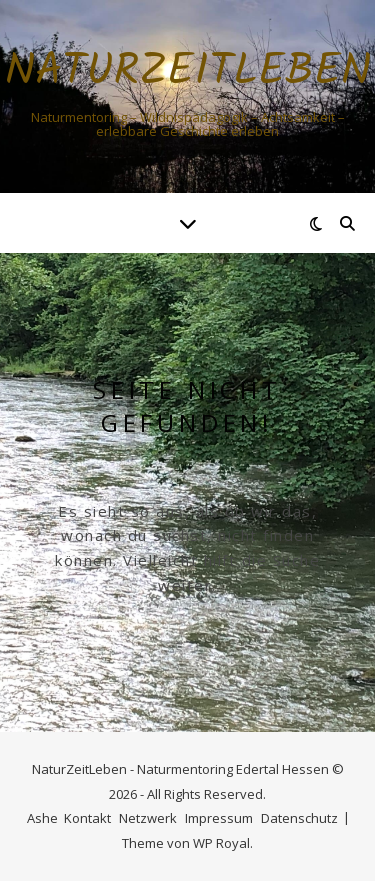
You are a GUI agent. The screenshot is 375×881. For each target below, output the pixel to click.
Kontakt (87, 818)
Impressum (219, 818)
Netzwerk (148, 818)
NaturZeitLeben (188, 72)
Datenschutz (299, 818)
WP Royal (221, 843)
